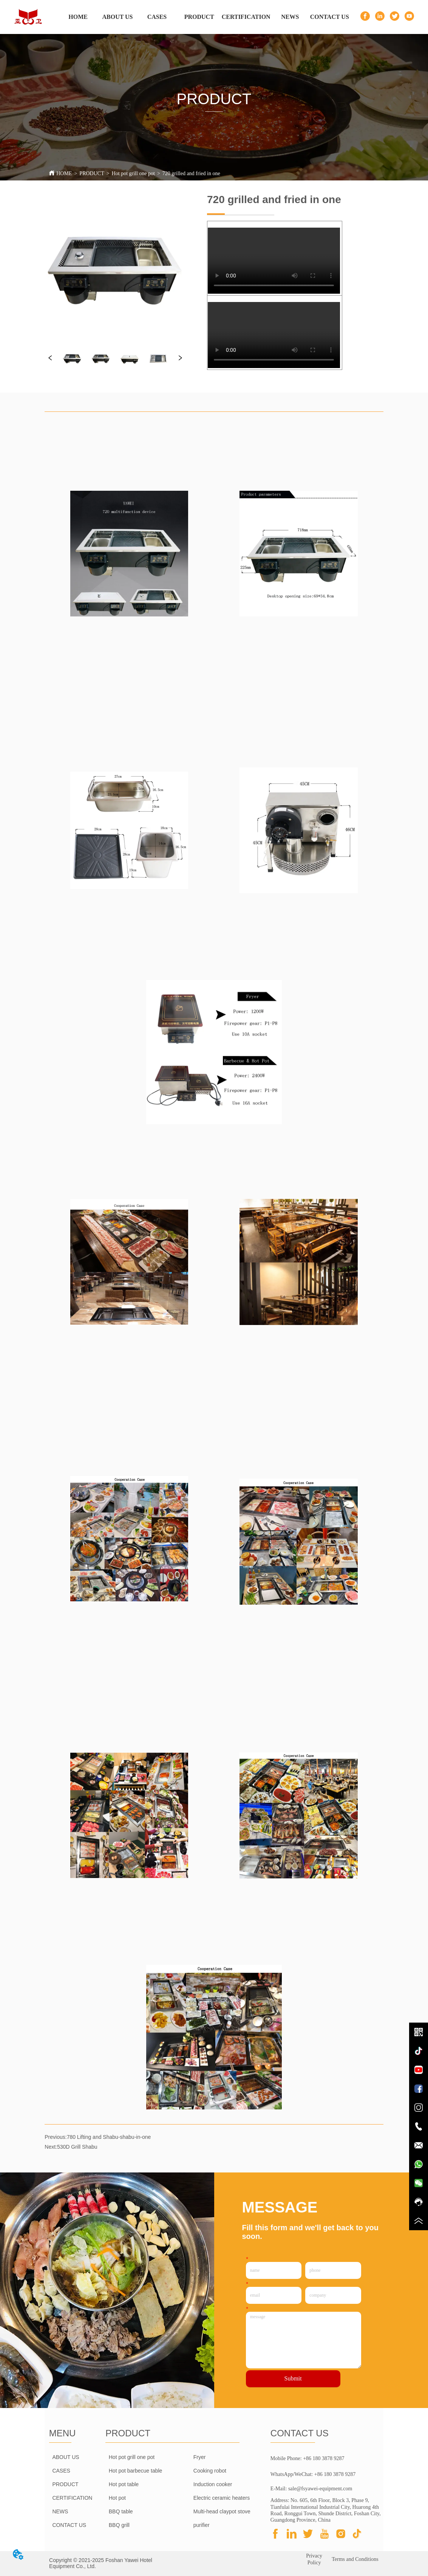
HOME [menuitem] (78, 17)
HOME (64, 173)
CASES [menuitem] (157, 17)
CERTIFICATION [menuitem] (246, 17)
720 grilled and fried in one (191, 173)
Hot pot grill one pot (133, 173)
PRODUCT (91, 173)
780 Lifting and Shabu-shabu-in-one (109, 2137)
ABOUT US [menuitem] (117, 17)
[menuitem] (199, 17)
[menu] (203, 17)
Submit (293, 2378)
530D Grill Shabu (77, 2147)
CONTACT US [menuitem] (329, 17)
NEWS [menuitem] (290, 17)
